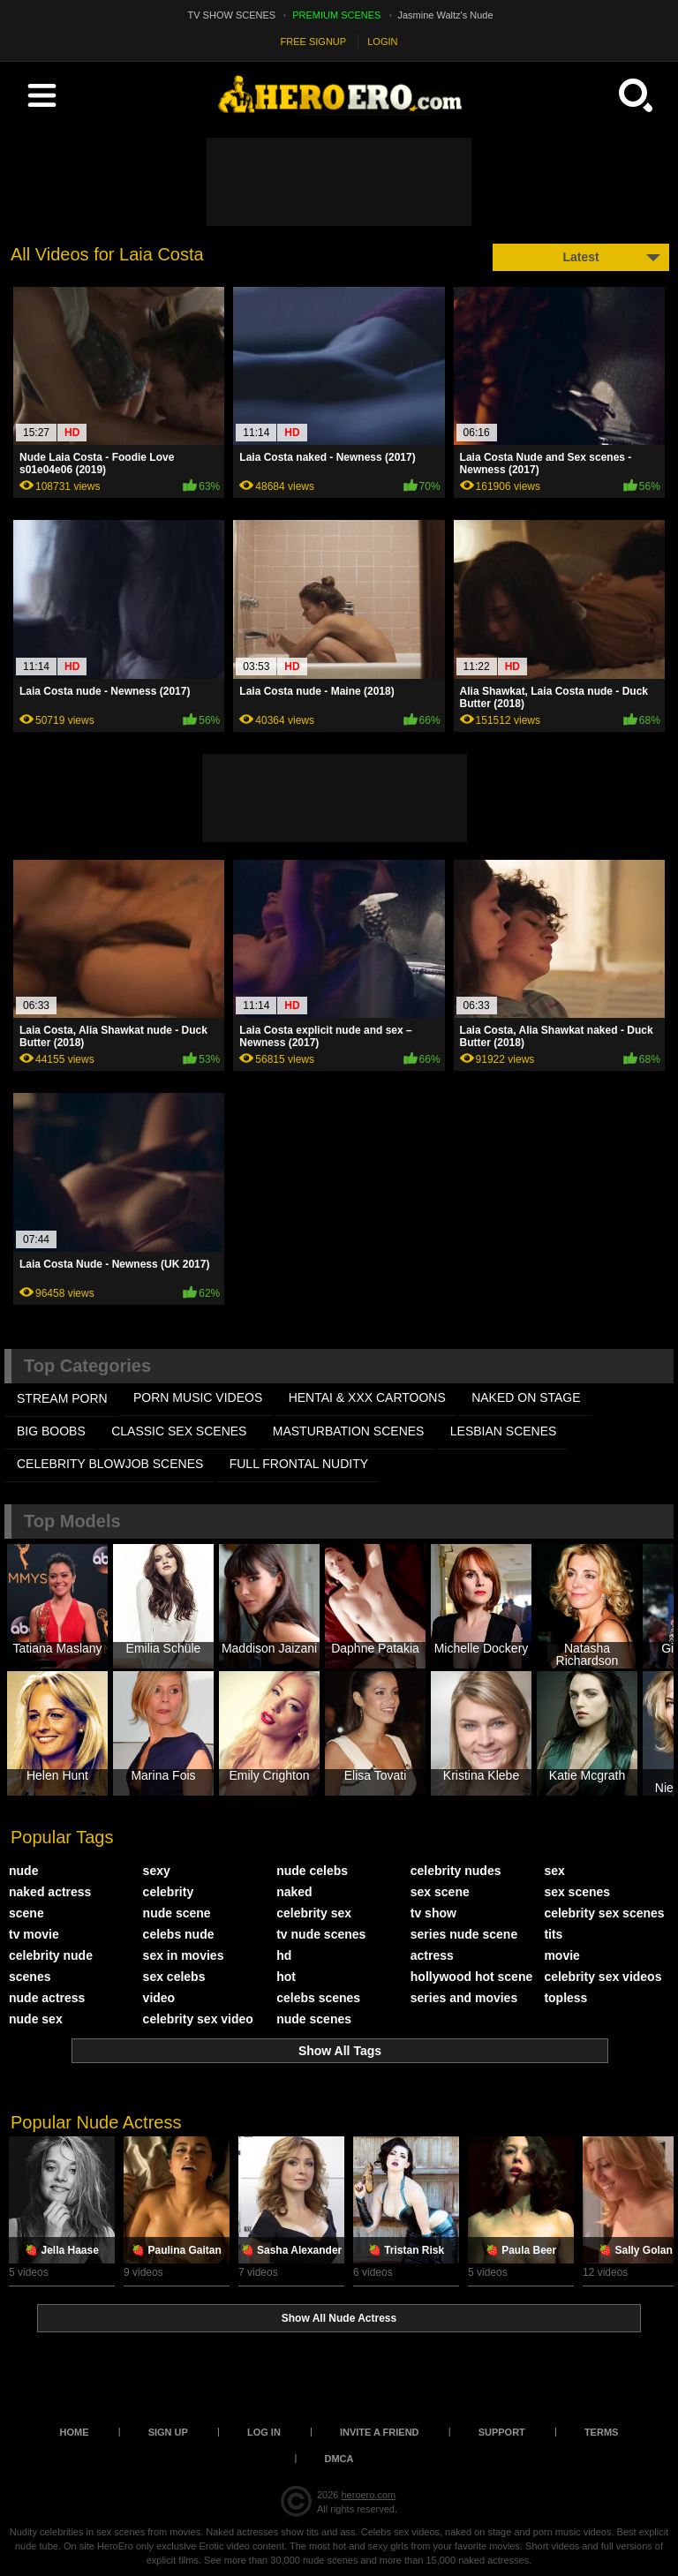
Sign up (168, 2432)
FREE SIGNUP (314, 41)
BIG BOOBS (51, 1431)
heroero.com (368, 2494)
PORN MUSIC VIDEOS (197, 1397)
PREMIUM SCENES (336, 15)
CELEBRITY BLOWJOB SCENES (110, 1464)
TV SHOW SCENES (232, 15)
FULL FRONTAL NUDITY (299, 1464)
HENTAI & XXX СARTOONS (367, 1397)
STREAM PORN (62, 1398)
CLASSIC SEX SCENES (178, 1431)
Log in (264, 2432)
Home (74, 2432)
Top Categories (87, 1365)
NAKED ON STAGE (525, 1397)
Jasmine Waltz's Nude (445, 15)
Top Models (72, 1521)
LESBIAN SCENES (503, 1431)
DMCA (339, 2458)
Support (501, 2432)
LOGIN (382, 41)
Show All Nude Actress (339, 2318)
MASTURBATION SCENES (349, 1431)
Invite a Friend (379, 2432)
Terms (601, 2432)
